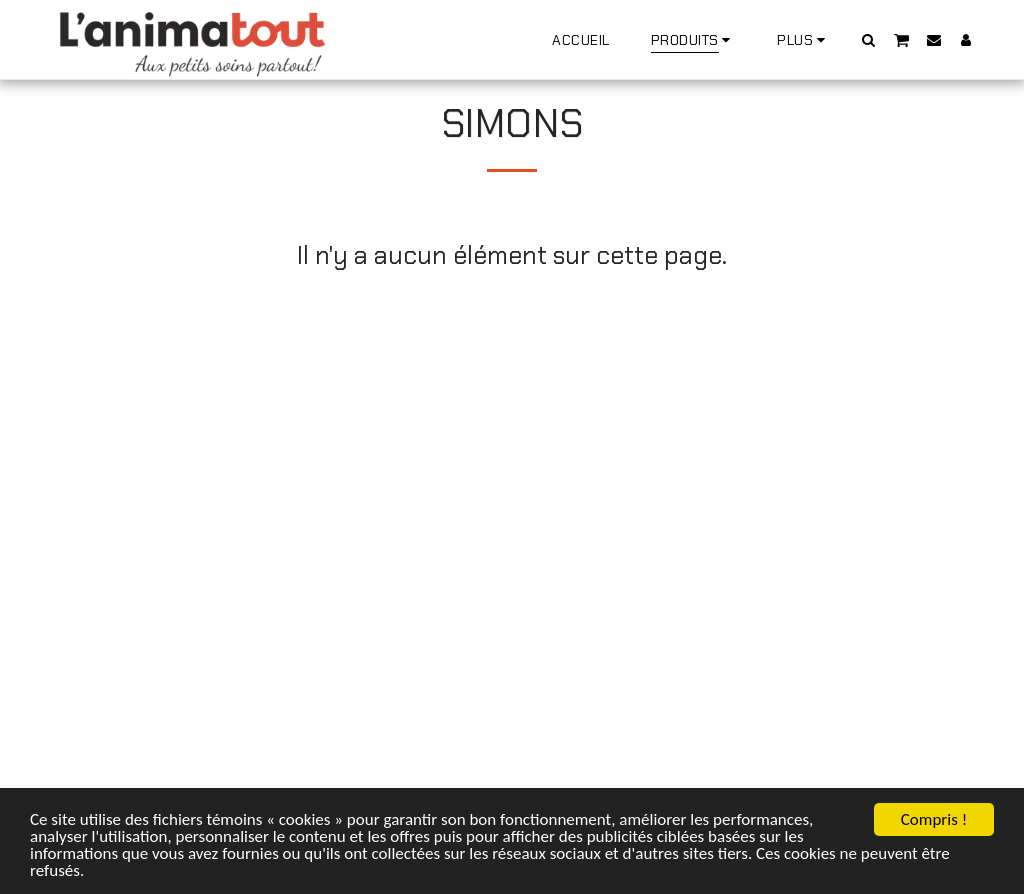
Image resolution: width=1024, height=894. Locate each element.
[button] (869, 39)
